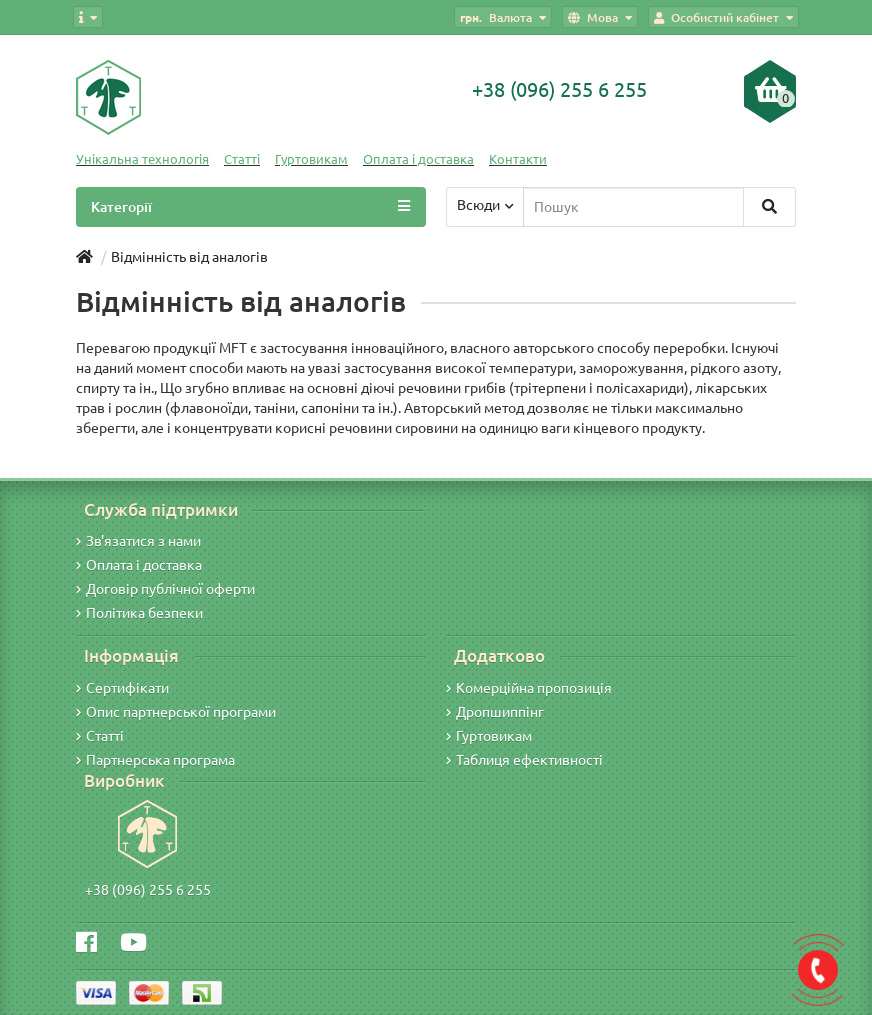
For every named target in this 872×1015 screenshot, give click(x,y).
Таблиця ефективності (524, 760)
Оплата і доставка (418, 159)
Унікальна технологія (142, 159)
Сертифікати (122, 688)
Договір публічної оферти (165, 589)
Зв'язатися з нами (138, 541)
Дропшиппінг (495, 712)
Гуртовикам (311, 159)
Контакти (518, 159)
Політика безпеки (139, 613)
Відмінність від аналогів (189, 257)
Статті (242, 159)
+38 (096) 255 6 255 (148, 890)
